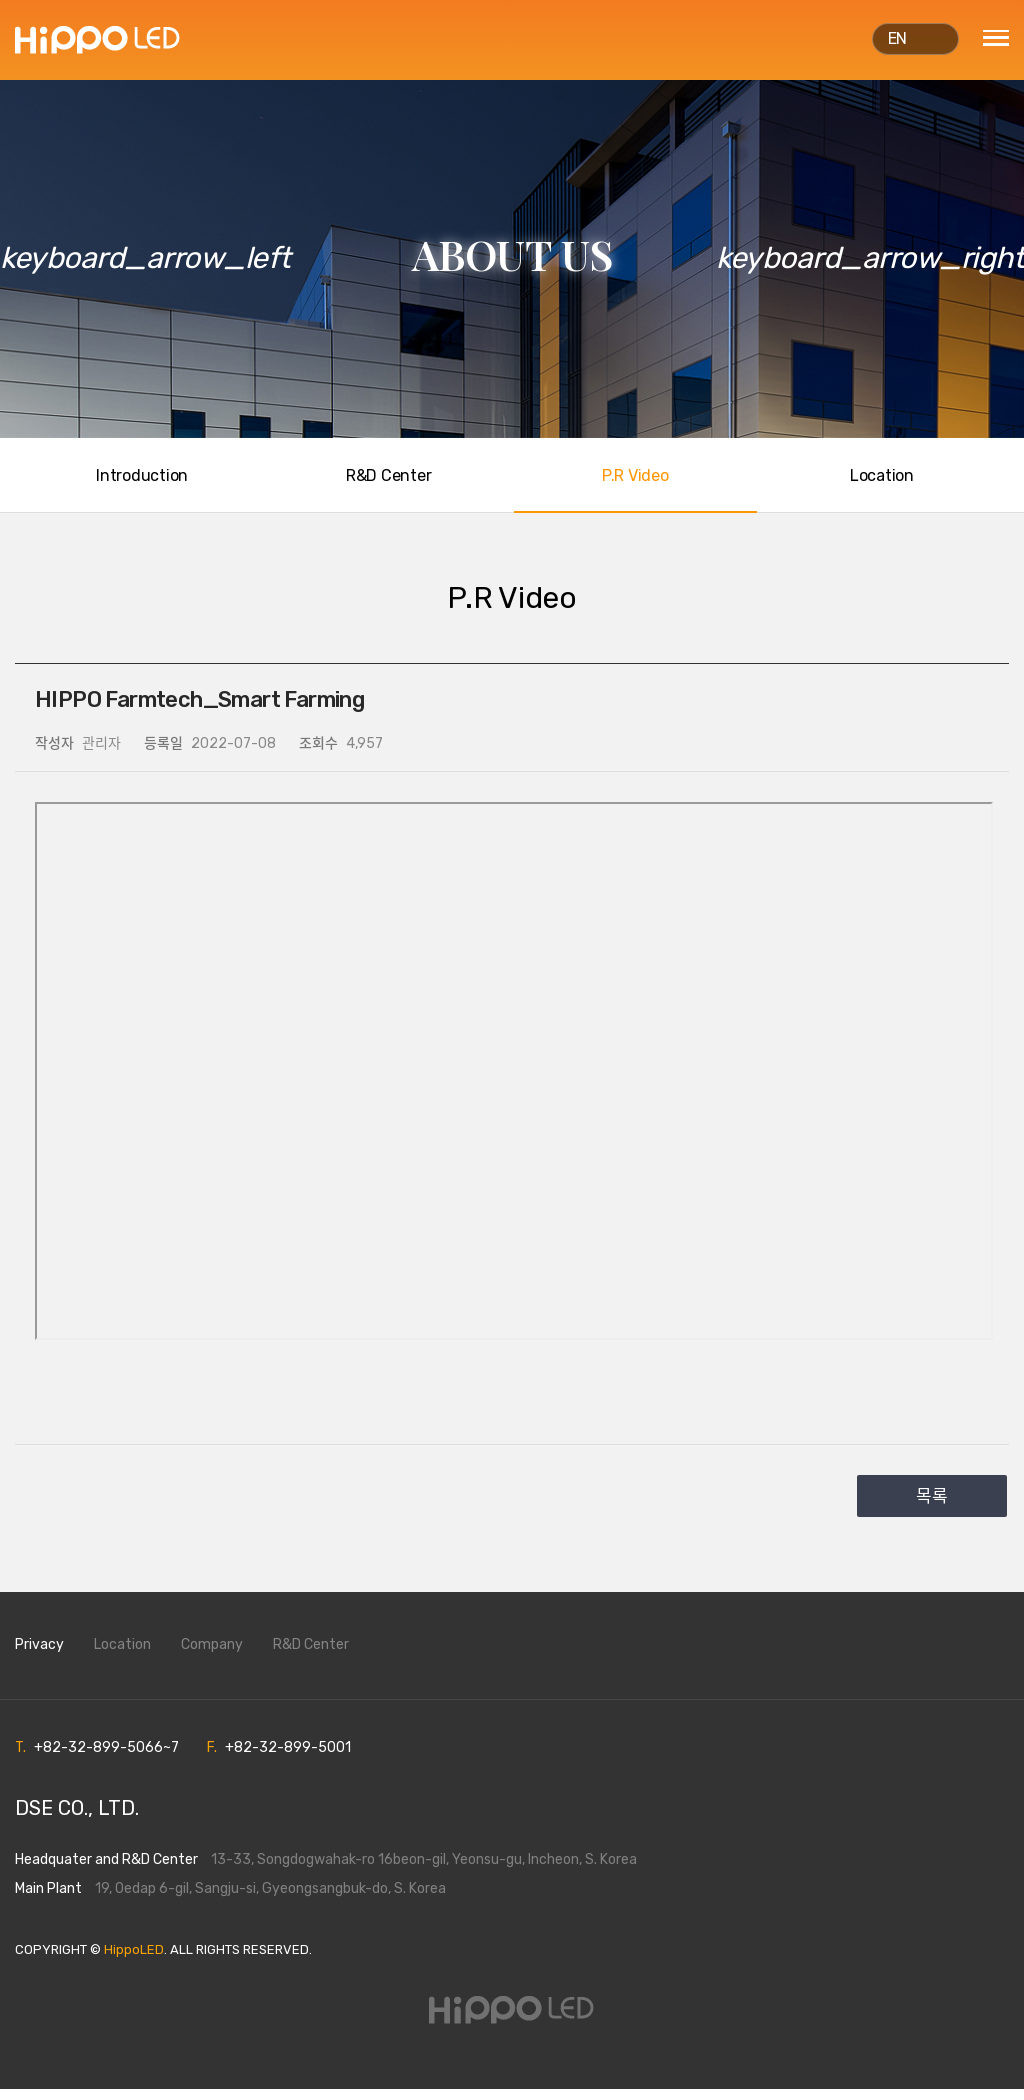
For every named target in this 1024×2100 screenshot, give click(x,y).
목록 (932, 1508)
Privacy (39, 1656)
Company (212, 1656)
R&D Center (311, 1656)
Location (122, 1656)
